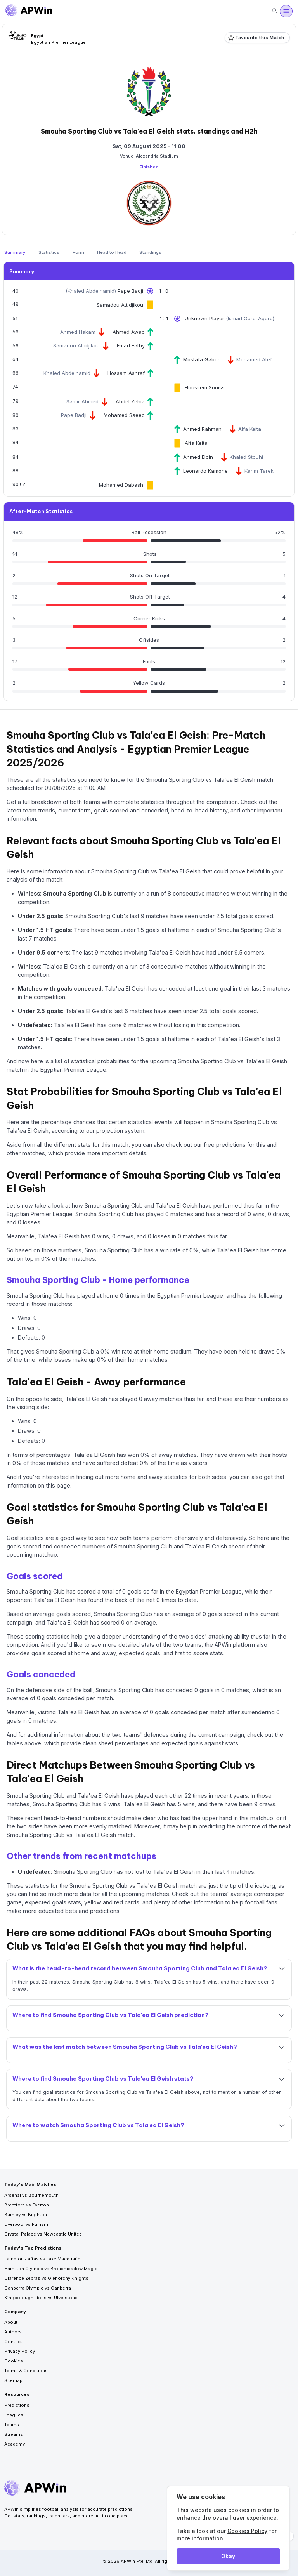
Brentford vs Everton (26, 2205)
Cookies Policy (247, 2530)
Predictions (16, 2405)
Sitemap (13, 2380)
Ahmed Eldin (198, 457)
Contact (13, 2341)
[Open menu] (286, 11)
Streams (13, 2434)
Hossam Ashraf (126, 373)
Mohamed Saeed (124, 415)
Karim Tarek (259, 471)
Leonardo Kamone (205, 471)
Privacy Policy (19, 2351)
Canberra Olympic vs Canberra (37, 2288)
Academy (14, 2444)
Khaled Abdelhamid (91, 291)
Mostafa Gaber (201, 359)
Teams (11, 2424)
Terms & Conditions (26, 2370)
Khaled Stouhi (246, 457)
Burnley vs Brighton (25, 2214)
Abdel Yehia (130, 401)
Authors (13, 2332)
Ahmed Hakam (77, 332)
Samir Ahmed (82, 401)
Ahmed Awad (129, 332)
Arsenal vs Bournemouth (31, 2195)
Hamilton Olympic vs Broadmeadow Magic (50, 2268)
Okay (228, 2556)
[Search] (274, 11)
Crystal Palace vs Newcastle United (43, 2234)
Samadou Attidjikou (120, 305)
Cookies (13, 2361)
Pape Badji (130, 291)
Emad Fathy (131, 345)
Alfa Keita (249, 429)
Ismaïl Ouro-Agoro (250, 318)
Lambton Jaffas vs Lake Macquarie (42, 2259)
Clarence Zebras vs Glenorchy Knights (46, 2278)
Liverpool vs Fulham (26, 2224)
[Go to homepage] (28, 11)
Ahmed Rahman (202, 429)
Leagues (13, 2415)
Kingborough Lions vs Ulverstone (41, 2297)
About (10, 2322)
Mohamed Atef (254, 359)
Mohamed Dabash (121, 485)
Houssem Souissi (205, 387)
